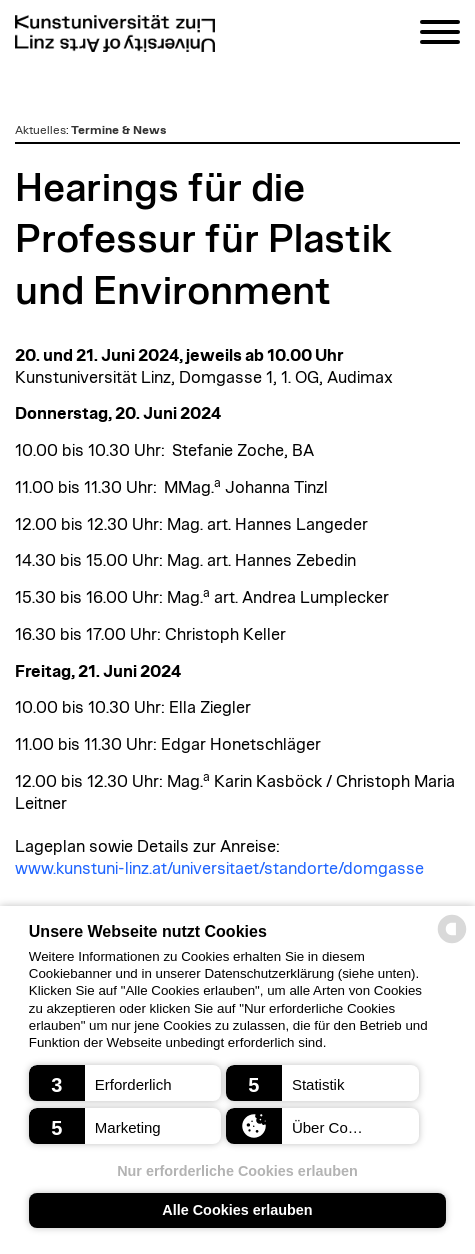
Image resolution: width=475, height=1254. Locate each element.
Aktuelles (40, 130)
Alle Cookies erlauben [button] (237, 1210)
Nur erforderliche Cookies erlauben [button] (237, 1171)
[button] (125, 1083)
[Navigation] (440, 35)
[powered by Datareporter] (452, 941)
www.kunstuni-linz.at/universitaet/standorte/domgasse (219, 869)
